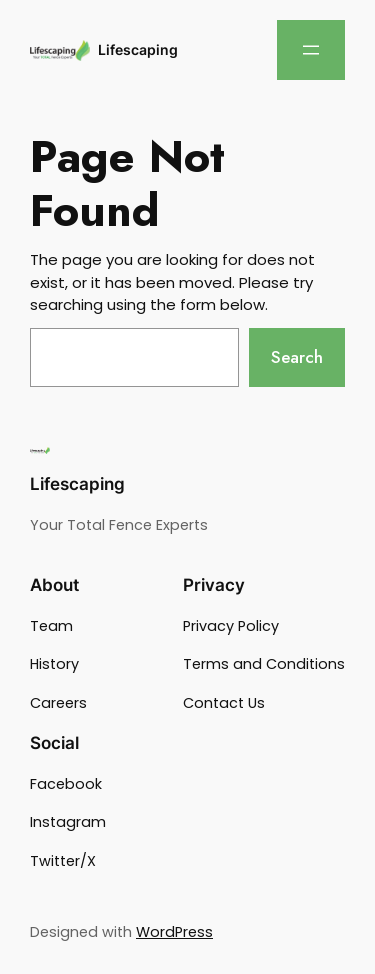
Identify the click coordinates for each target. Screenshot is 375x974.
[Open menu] (311, 50)
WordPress (174, 932)
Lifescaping (138, 49)
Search (297, 357)
